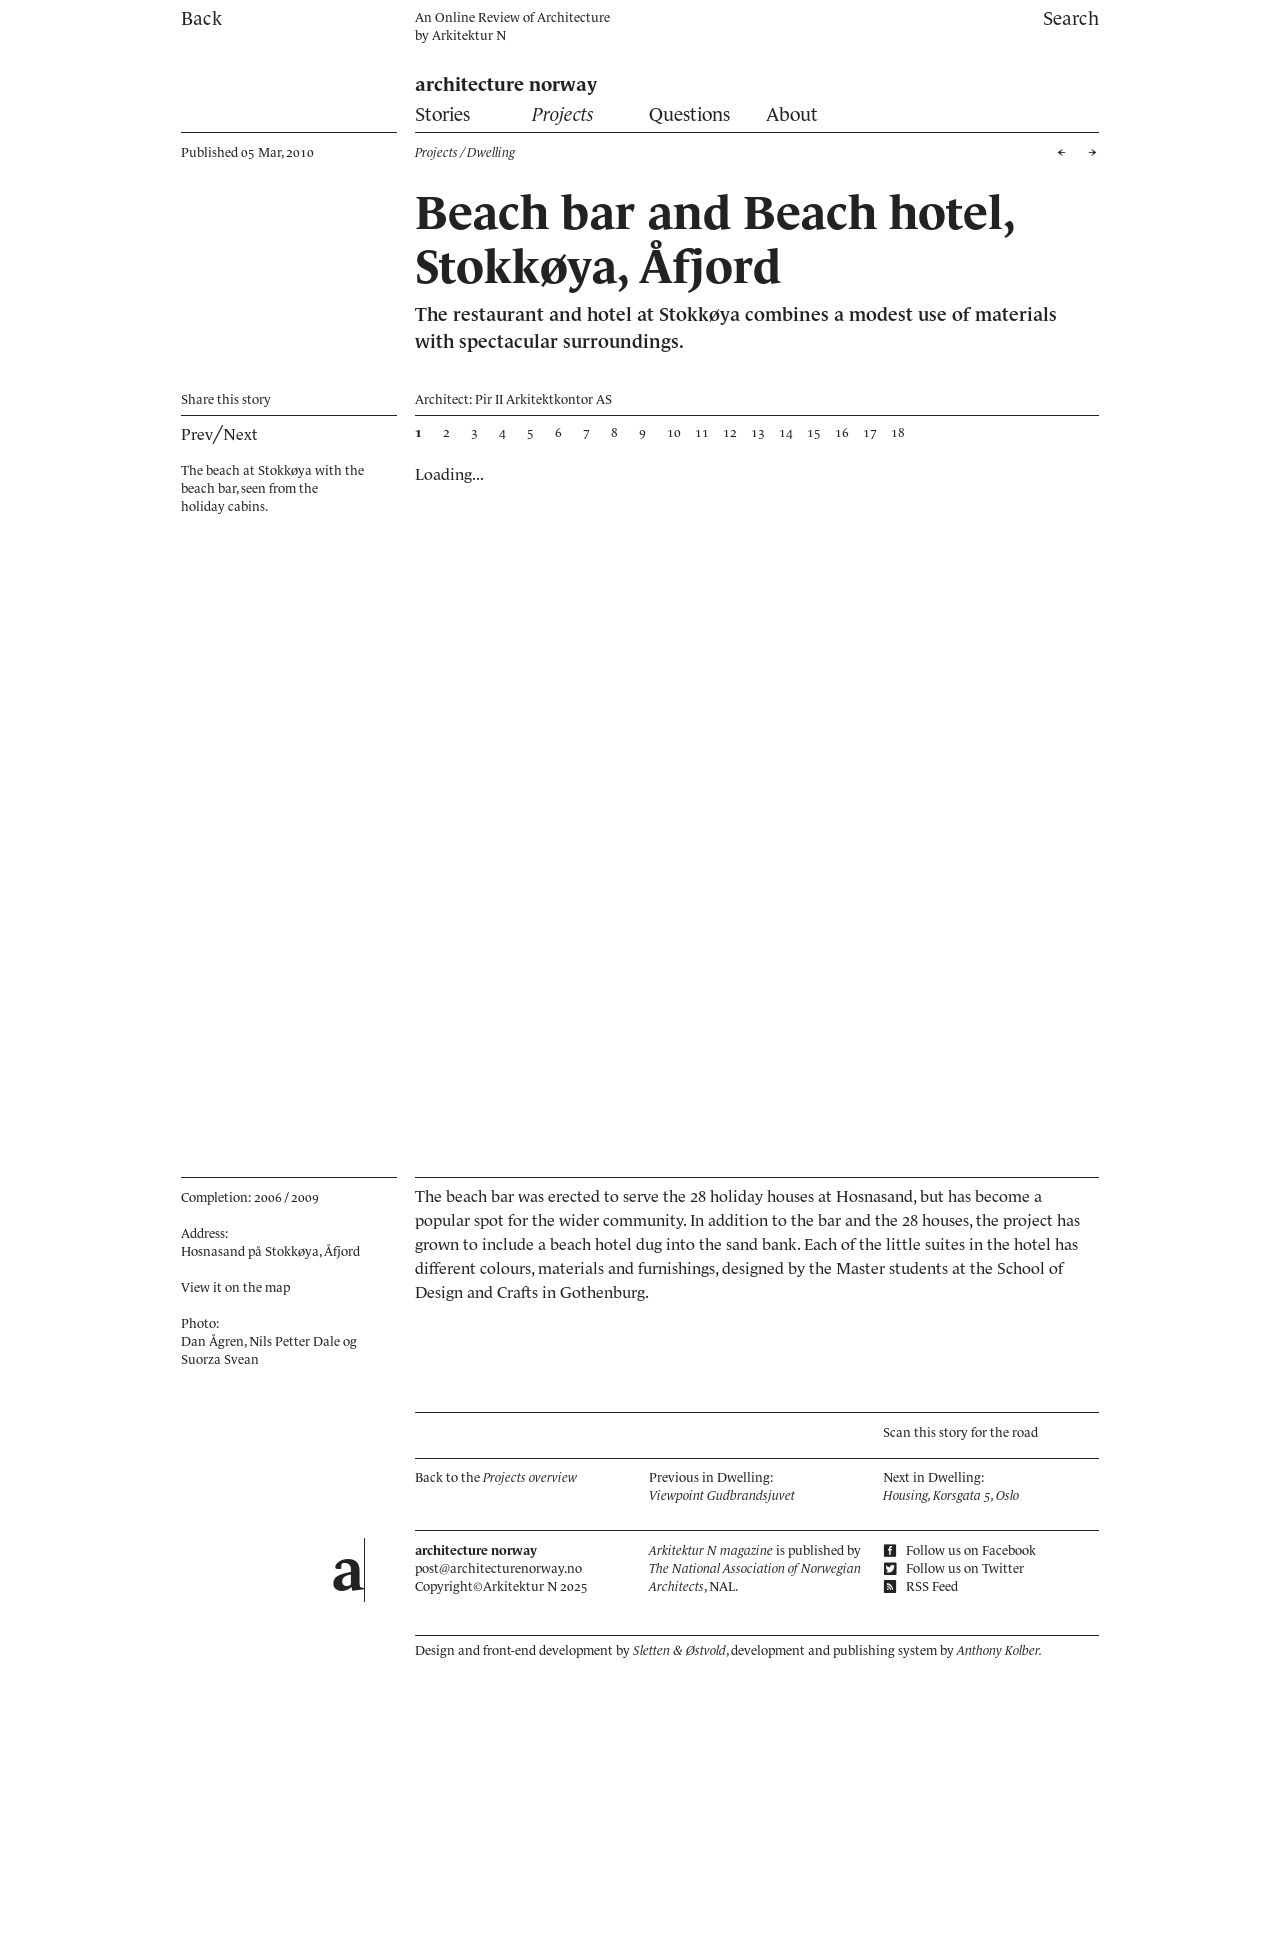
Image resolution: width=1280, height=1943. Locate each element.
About (792, 114)
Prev (197, 434)
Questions (689, 114)
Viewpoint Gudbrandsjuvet (722, 1495)
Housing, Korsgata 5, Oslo (951, 1495)
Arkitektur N (469, 35)
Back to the (496, 1477)
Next (240, 434)
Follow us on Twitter (953, 1568)
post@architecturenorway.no (498, 1568)
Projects (563, 114)
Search (1071, 18)
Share (226, 399)
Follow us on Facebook (959, 1550)
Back (201, 18)
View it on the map (235, 1287)
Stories (442, 114)
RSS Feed (920, 1586)
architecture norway (506, 84)
